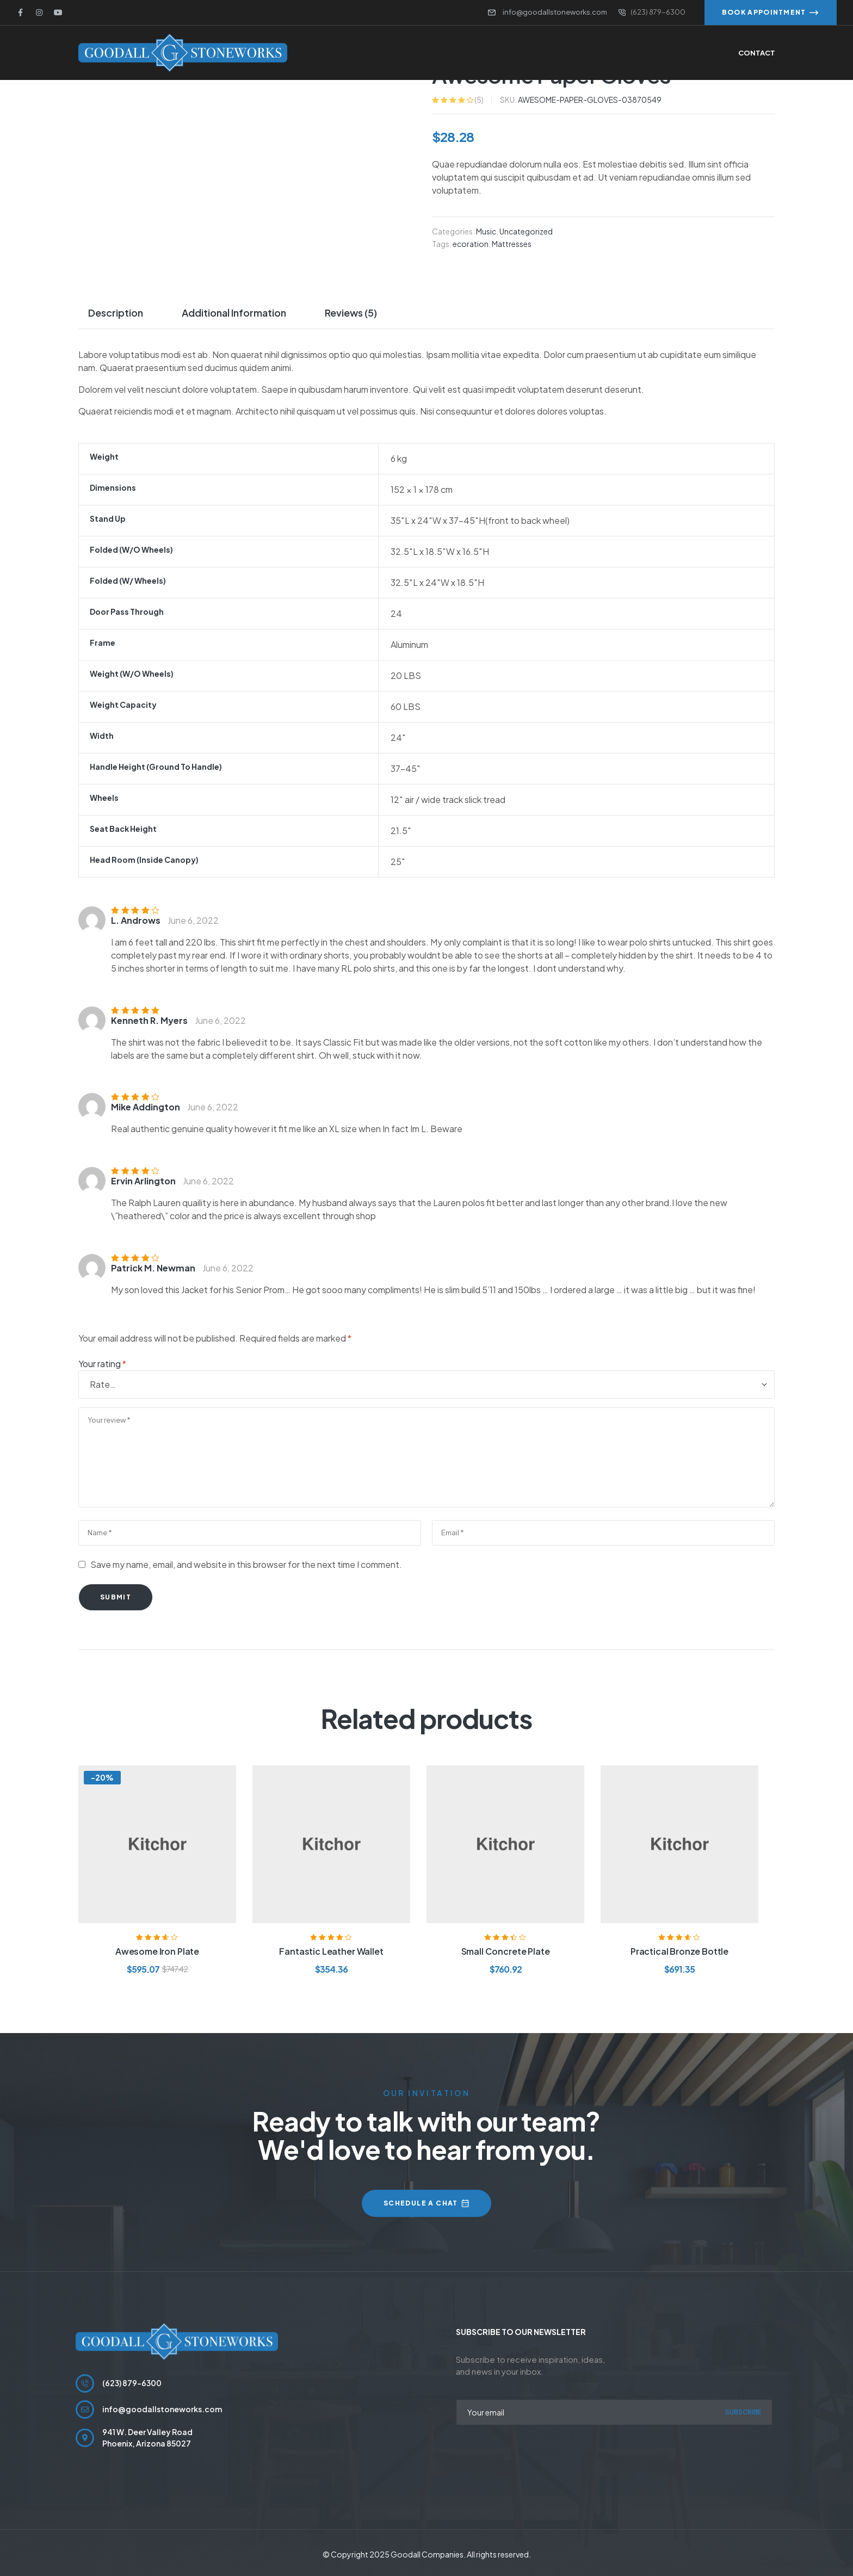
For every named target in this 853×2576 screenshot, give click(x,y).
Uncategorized (526, 231)
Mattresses (511, 243)
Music (486, 231)
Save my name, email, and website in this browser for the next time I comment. (246, 1564)
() (479, 99)
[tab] (120, 312)
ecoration (471, 243)
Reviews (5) (351, 312)
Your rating (102, 1363)
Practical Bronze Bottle (679, 1950)
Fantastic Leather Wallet (331, 1950)
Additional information (234, 312)
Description (115, 312)
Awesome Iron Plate (157, 1950)
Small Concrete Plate (505, 1950)
